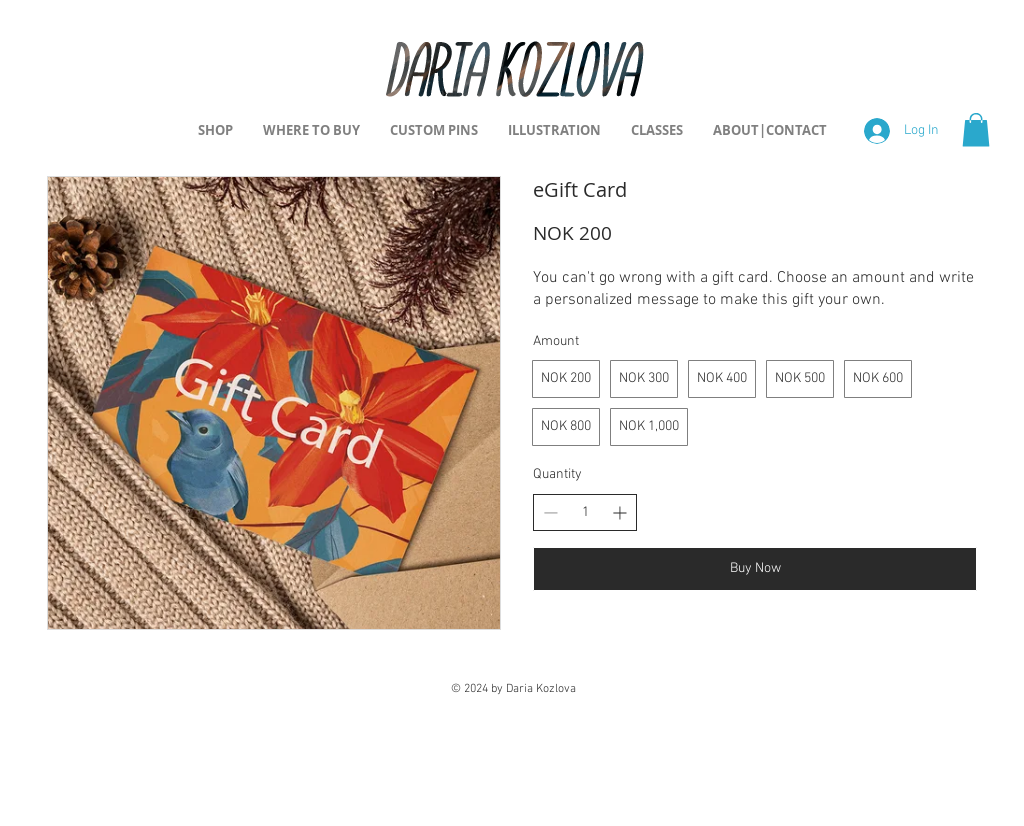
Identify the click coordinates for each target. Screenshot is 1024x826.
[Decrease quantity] (550, 512)
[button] (976, 129)
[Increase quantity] (619, 512)
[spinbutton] (585, 513)
